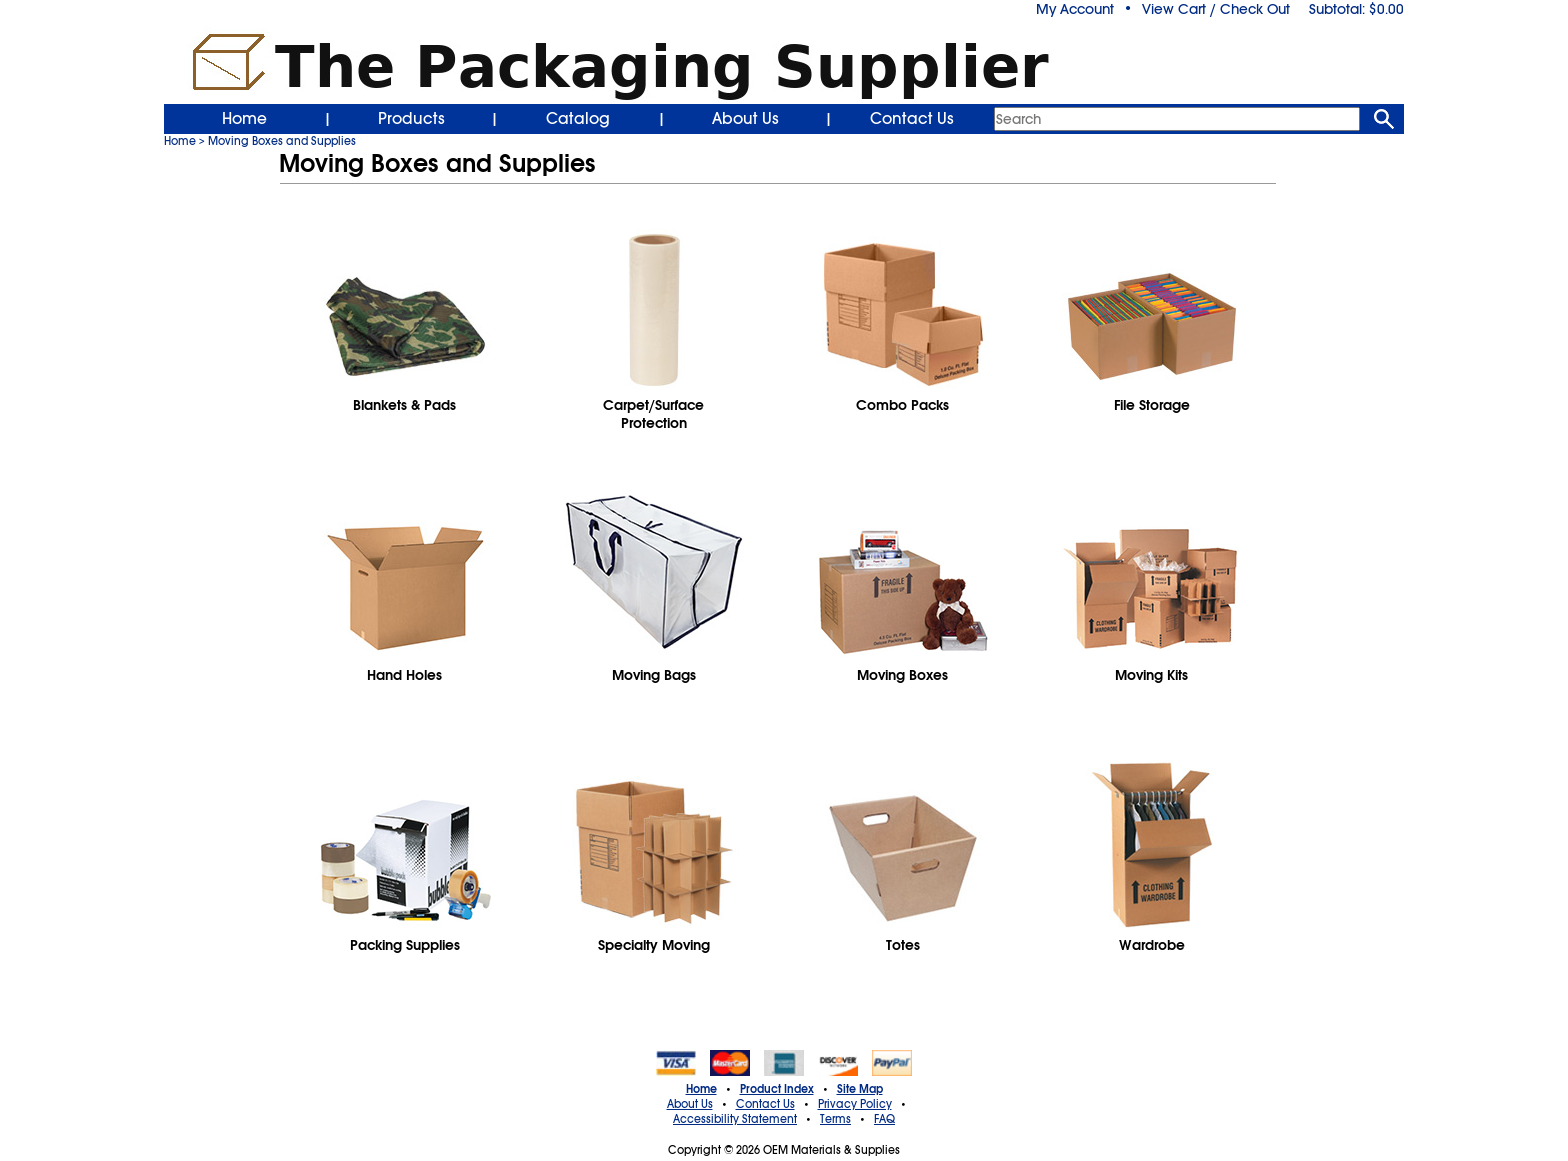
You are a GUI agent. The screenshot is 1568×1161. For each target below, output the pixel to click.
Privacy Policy (855, 1104)
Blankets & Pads (404, 405)
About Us (745, 119)
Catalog (578, 119)
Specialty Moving (654, 945)
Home (244, 119)
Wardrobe (1152, 945)
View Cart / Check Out (1216, 9)
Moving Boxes (902, 675)
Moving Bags (654, 675)
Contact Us (912, 119)
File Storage (1152, 405)
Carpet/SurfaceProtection (653, 414)
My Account (1075, 9)
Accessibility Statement (735, 1119)
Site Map (860, 1089)
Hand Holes (404, 675)
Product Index (777, 1089)
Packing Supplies (405, 945)
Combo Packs (902, 405)
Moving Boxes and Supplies (282, 141)
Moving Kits (1151, 675)
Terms (835, 1119)
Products (411, 119)
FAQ (884, 1119)
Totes (903, 945)
